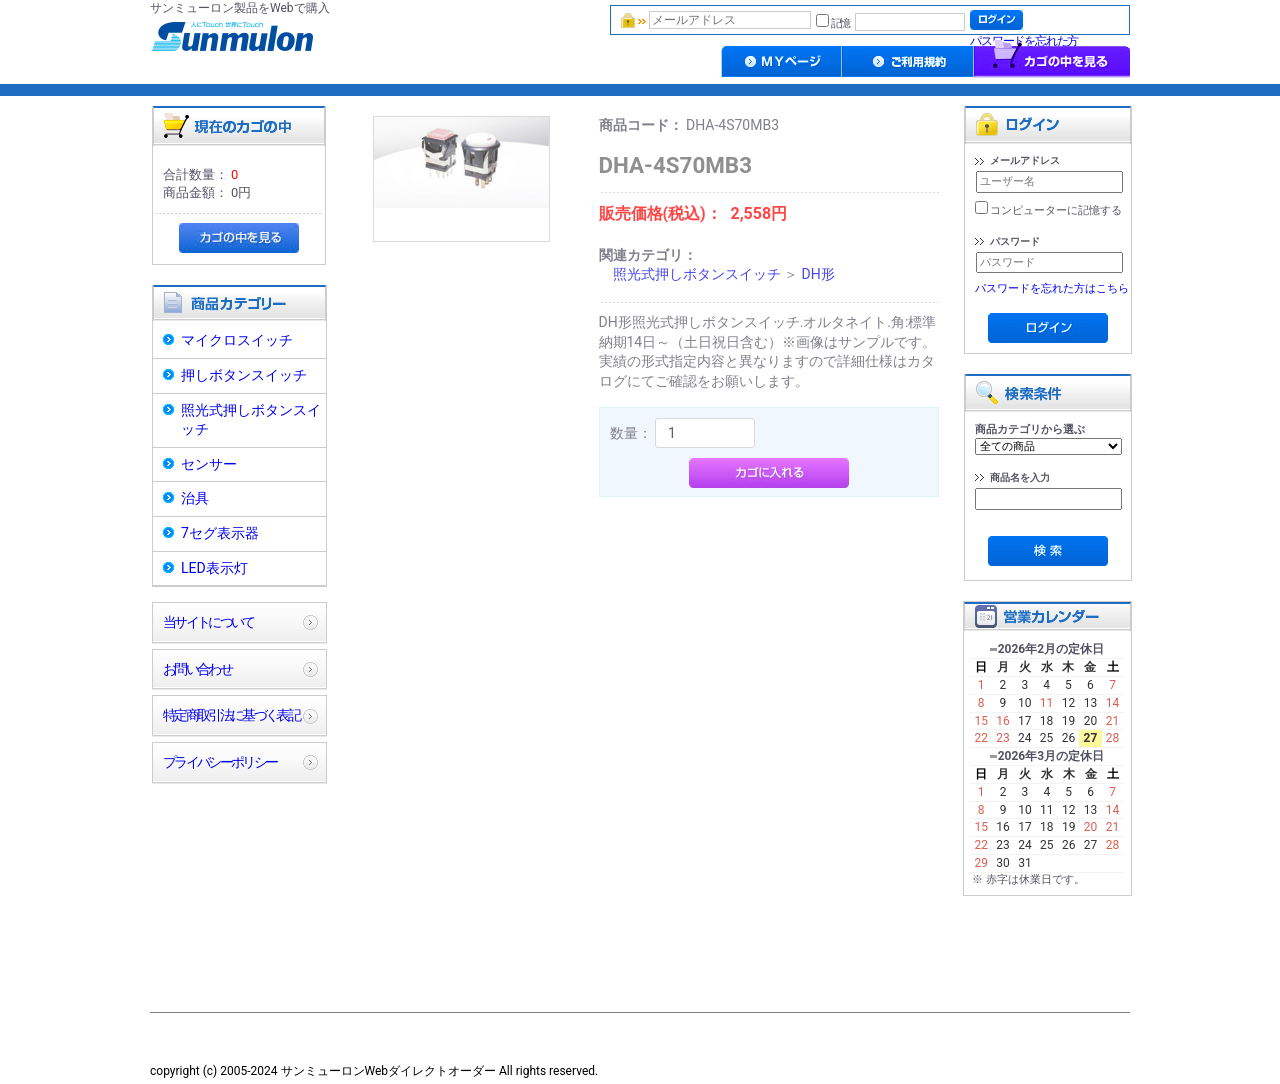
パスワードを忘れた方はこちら (1052, 288)
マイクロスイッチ (237, 340)
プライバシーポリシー (219, 762)
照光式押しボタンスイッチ (251, 420)
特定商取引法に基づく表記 (231, 715)
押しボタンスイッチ (244, 375)
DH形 (817, 274)
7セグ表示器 (220, 533)
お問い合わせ (197, 669)
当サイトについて (208, 622)
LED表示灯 (214, 568)
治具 (195, 498)
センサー (209, 464)
